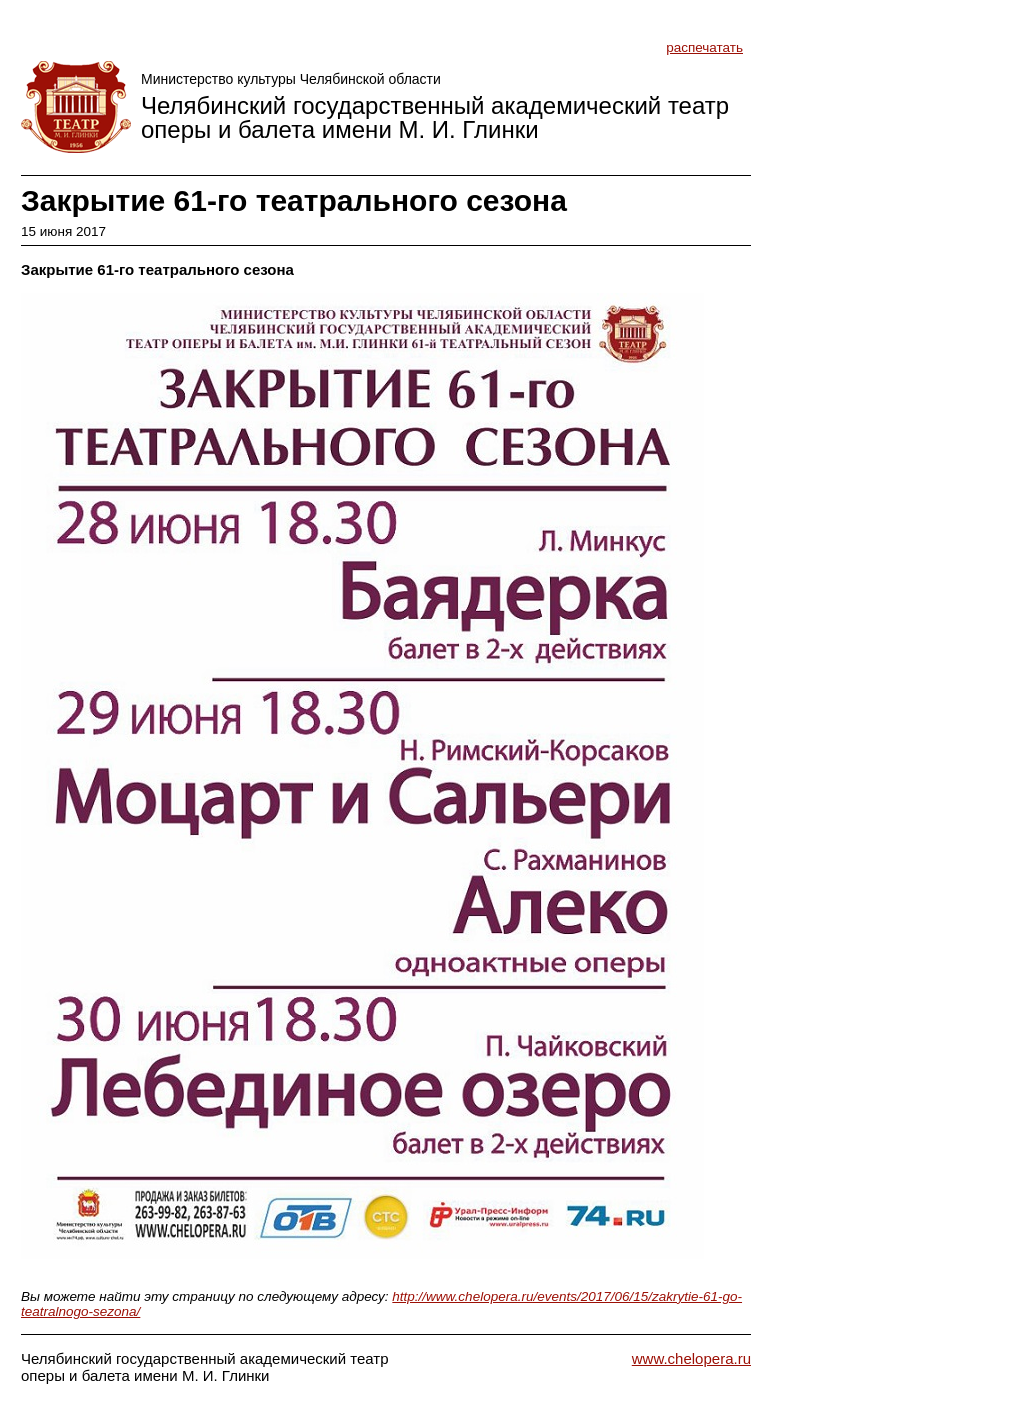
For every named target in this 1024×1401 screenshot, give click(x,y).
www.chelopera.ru (691, 1358)
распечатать (704, 47)
